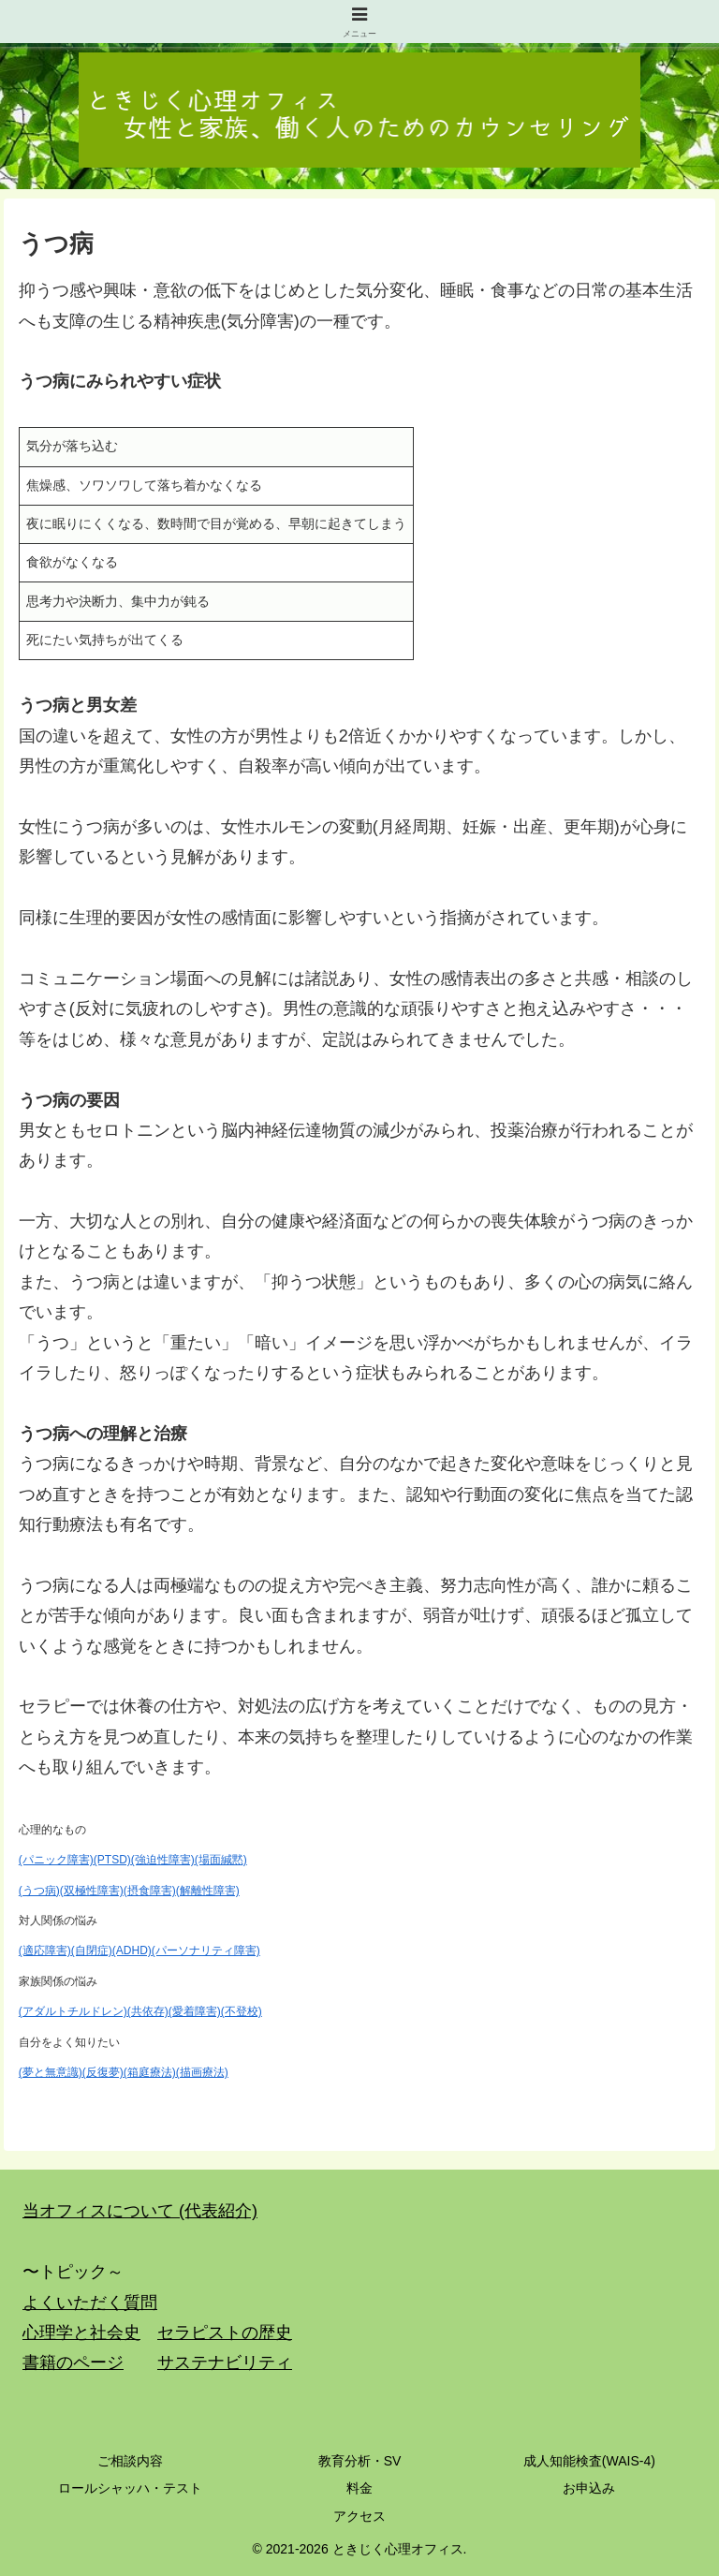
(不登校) (241, 2011)
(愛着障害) (195, 2011)
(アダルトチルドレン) (73, 2011)
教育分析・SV (360, 2460)
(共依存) (148, 2011)
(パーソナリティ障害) (206, 1950)
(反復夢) (103, 2072)
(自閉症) (91, 1950)
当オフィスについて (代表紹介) (139, 2210)
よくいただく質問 (89, 2302)
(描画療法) (202, 2072)
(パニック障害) (56, 1859)
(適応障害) (45, 1950)
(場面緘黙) (221, 1859)
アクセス (359, 2516)
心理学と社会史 (81, 2332)
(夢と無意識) (50, 2072)
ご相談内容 (130, 2460)
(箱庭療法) (150, 2072)
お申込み (589, 2487)
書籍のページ (73, 2362)
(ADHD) (132, 1950)
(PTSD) (112, 1859)
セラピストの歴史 (224, 2332)
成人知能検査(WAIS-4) (589, 2460)
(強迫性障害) (163, 1859)
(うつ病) (39, 1890)
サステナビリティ (224, 2362)
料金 (359, 2487)
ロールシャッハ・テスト (130, 2487)
